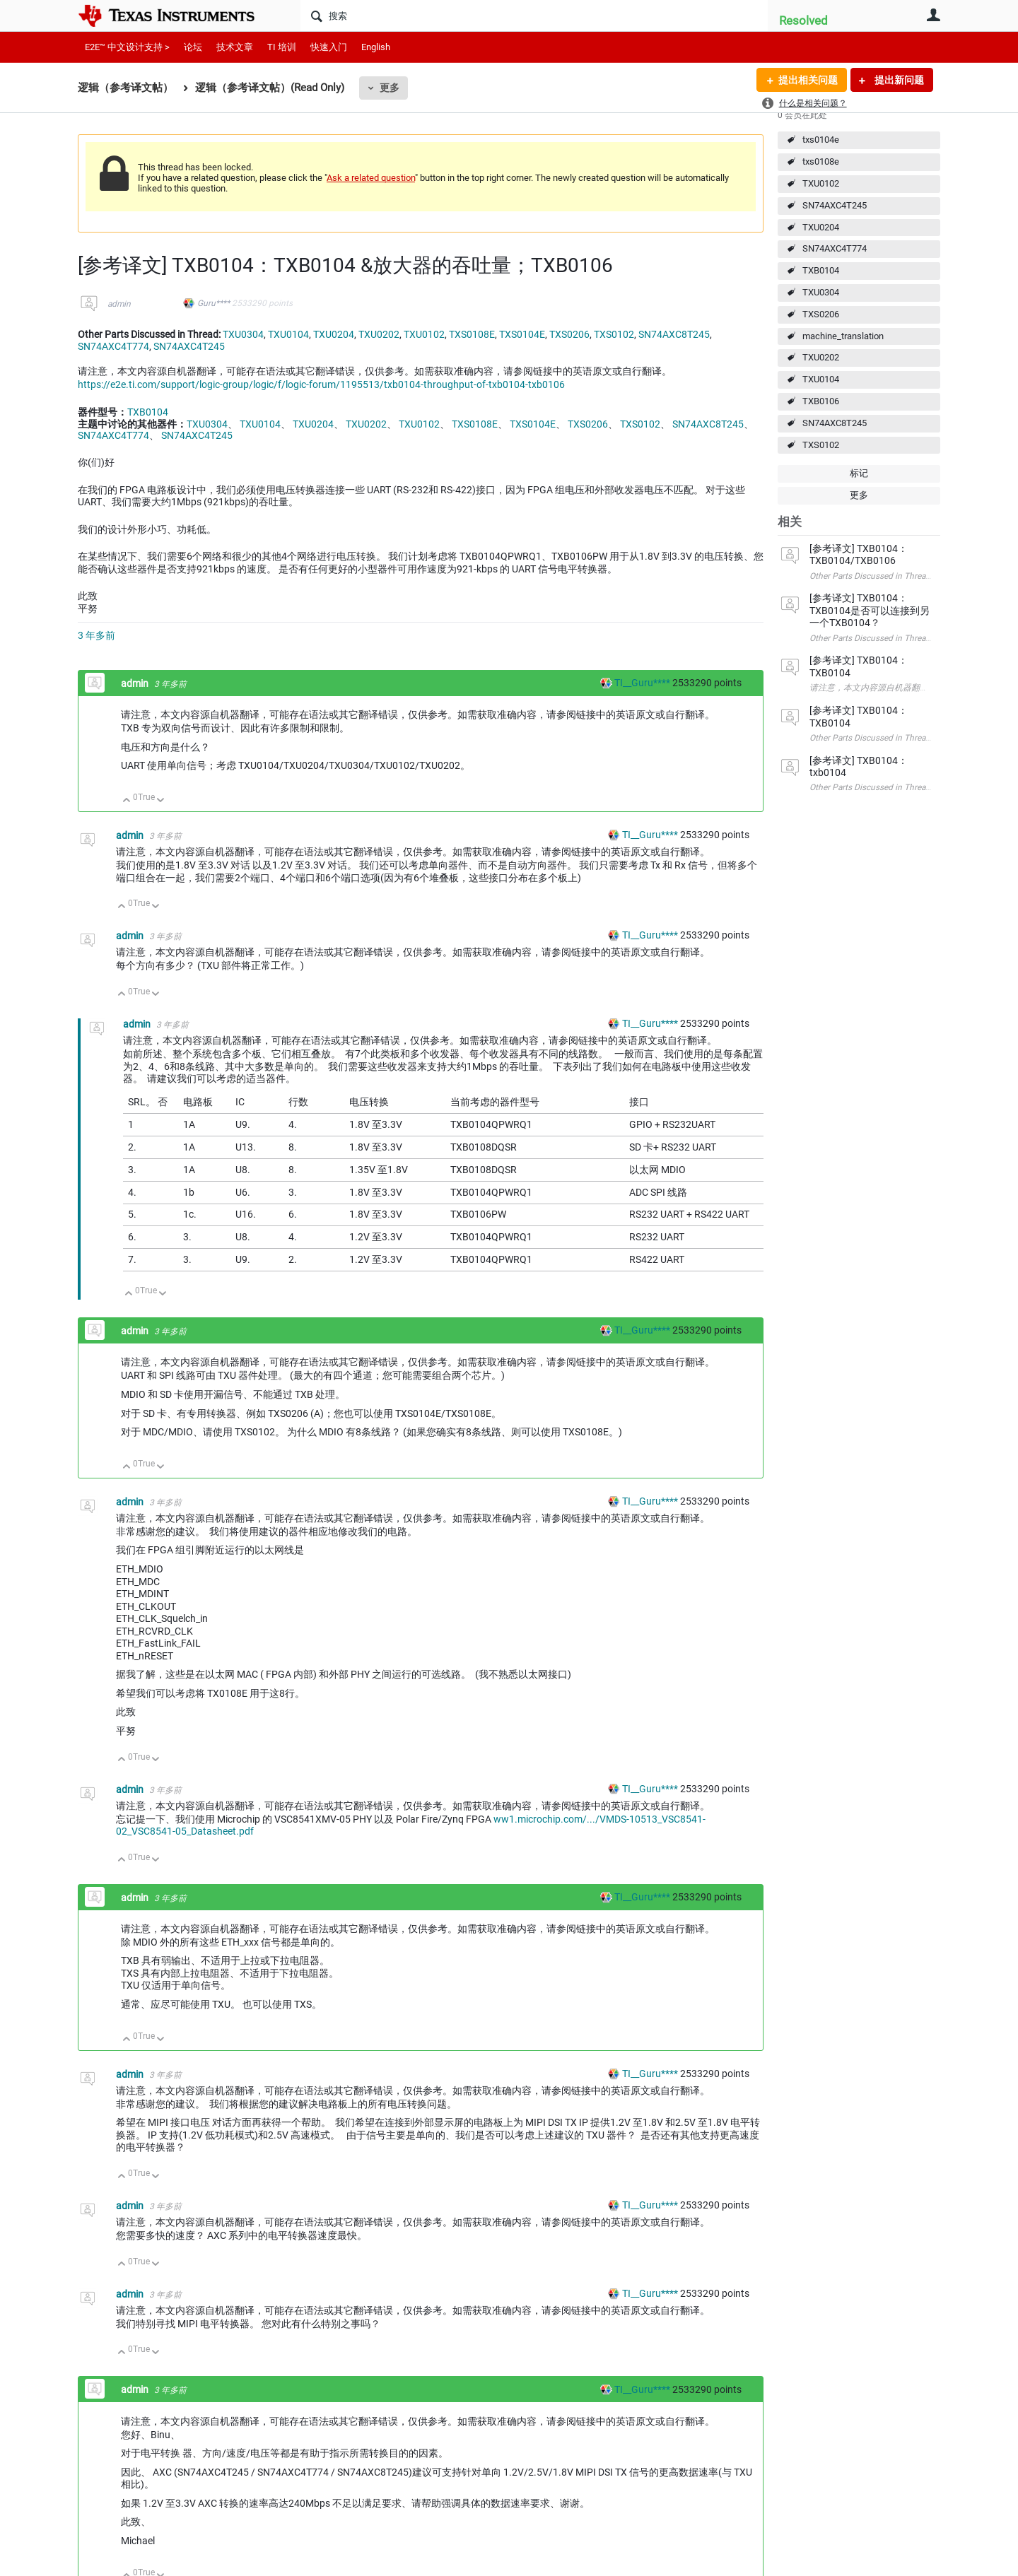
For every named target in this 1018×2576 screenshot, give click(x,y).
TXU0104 (820, 379)
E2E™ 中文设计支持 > (127, 47)
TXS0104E (522, 334)
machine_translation (843, 336)
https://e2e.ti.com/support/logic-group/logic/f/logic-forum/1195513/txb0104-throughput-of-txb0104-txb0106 (321, 384)
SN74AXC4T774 (834, 248)
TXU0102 (820, 183)
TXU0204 (820, 227)
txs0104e (820, 139)
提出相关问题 (808, 80)
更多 (389, 87)
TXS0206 (820, 314)
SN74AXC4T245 (834, 205)
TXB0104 (820, 270)
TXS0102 (820, 445)
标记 (859, 473)
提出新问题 (898, 80)
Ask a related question (371, 177)
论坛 (193, 47)
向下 (161, 801)
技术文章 (234, 47)
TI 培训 (281, 47)
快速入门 (328, 47)
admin (119, 304)
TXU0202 (820, 357)
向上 (127, 801)
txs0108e (820, 161)
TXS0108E (472, 334)
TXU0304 (820, 292)
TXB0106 (820, 401)
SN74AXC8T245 (834, 423)
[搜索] (534, 15)
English (375, 47)
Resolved (803, 20)
